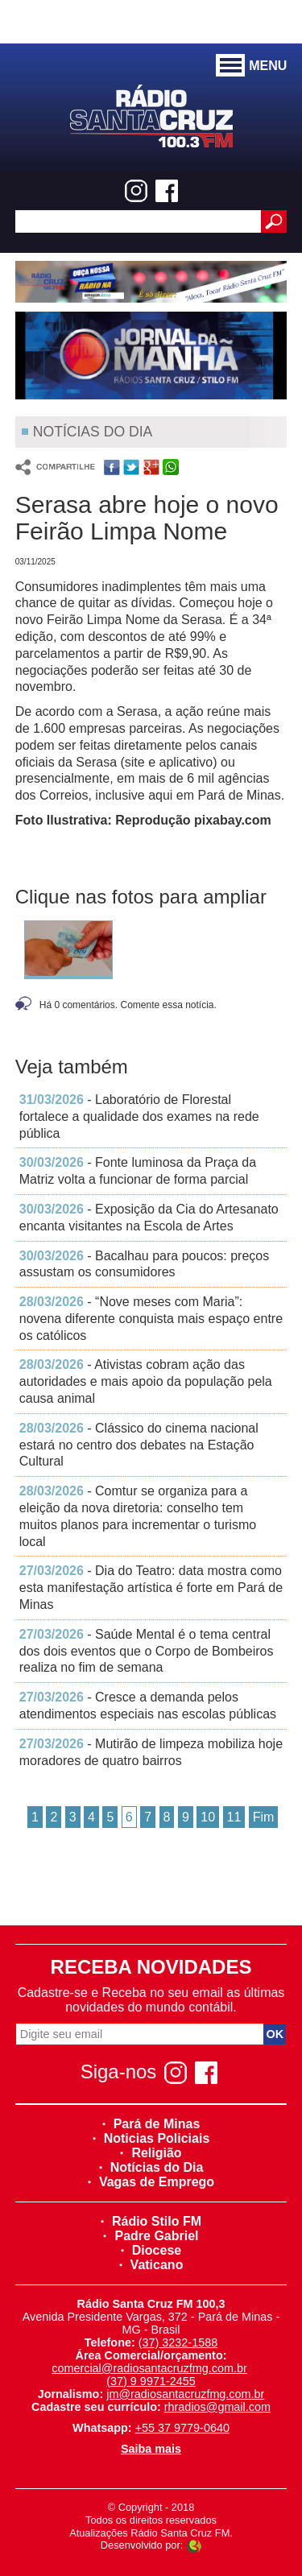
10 (208, 1817)
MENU (251, 66)
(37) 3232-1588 (178, 2342)
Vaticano (151, 2265)
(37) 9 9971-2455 (150, 2381)
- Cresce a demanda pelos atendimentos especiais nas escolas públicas (147, 1705)
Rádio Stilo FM (151, 2221)
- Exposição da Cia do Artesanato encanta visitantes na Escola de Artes (149, 1217)
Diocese (151, 2250)
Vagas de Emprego (151, 2182)
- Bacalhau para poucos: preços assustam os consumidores (144, 1264)
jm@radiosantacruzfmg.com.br (185, 2394)
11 (234, 1817)
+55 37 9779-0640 (182, 2427)
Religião (150, 2153)
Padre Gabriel (150, 2236)
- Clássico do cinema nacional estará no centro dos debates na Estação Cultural (139, 1445)
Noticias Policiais (151, 2138)
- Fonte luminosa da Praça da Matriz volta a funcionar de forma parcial (137, 1171)
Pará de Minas (151, 2124)
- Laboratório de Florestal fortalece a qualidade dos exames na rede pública (139, 1116)
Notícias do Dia (151, 2167)
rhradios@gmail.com (217, 2406)
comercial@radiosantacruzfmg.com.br (149, 2368)
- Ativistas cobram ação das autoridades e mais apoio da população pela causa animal (145, 1381)
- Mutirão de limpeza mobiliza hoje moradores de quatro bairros (151, 1752)
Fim (264, 1817)
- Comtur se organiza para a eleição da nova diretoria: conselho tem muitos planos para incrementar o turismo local (137, 1516)
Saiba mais (151, 2448)
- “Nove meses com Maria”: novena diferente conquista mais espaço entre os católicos (151, 1318)
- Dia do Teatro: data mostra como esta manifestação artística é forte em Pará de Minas (151, 1587)
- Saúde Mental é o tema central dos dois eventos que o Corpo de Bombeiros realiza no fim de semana (146, 1651)
